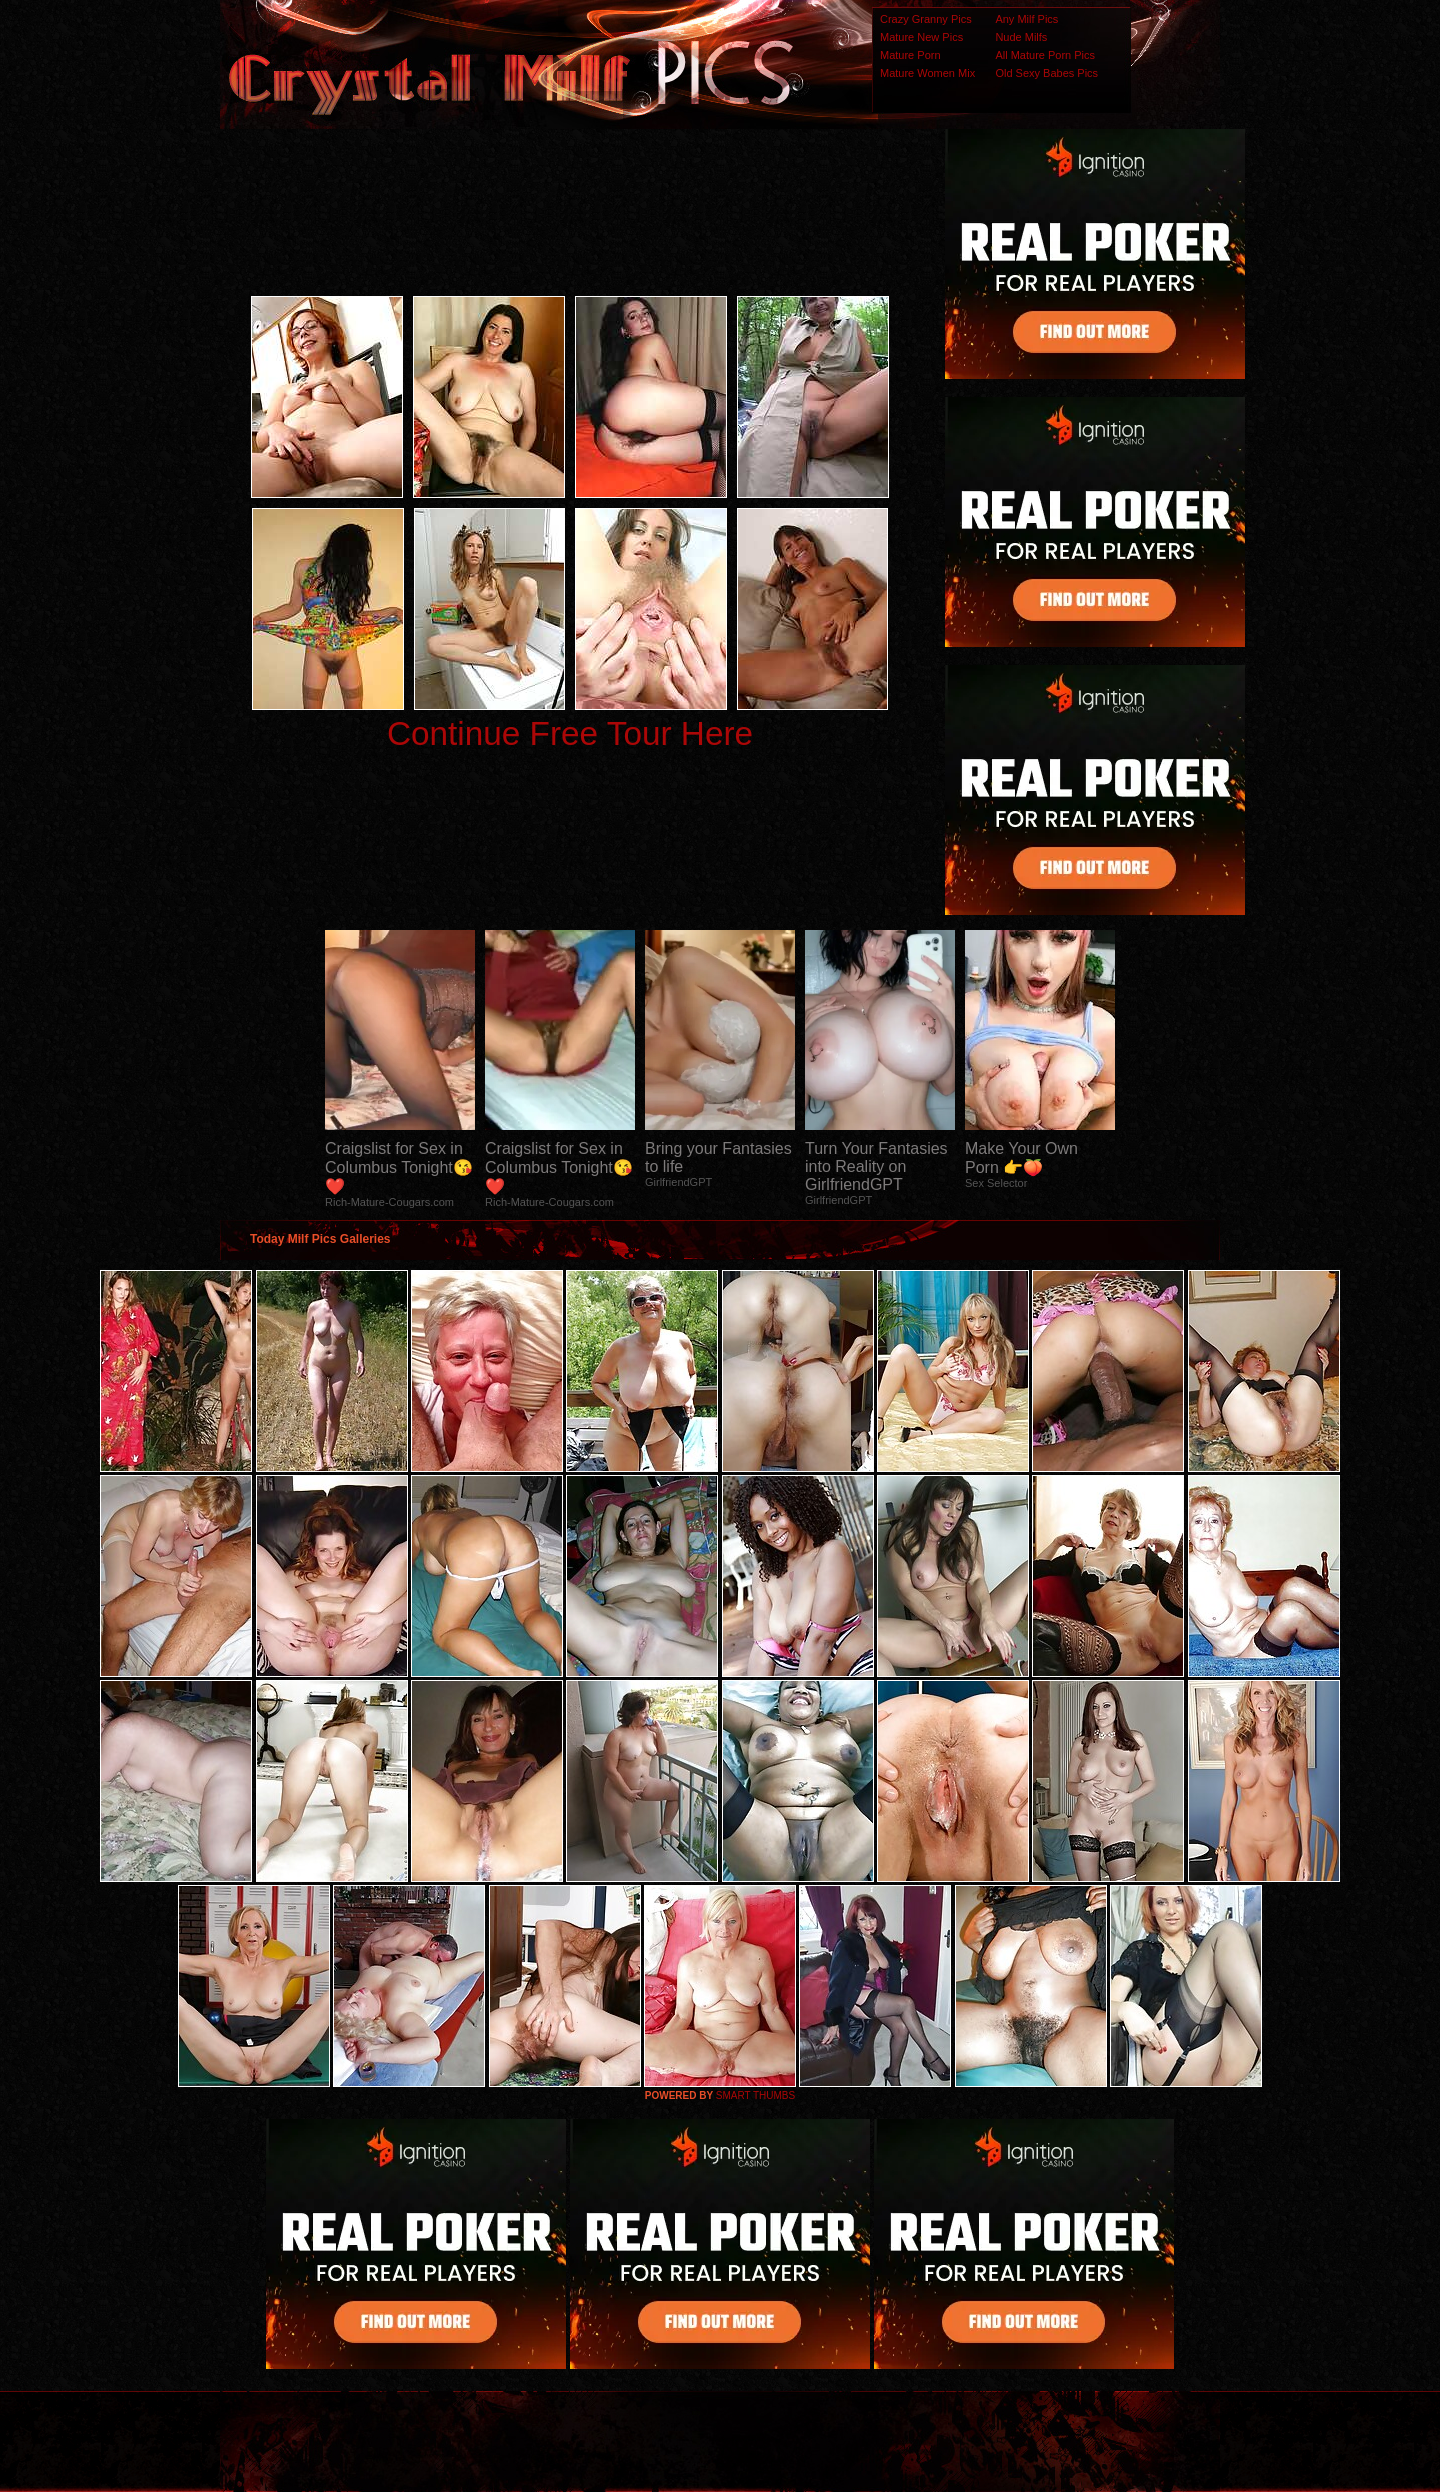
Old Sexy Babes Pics (1046, 73)
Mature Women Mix (927, 73)
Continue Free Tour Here (570, 733)
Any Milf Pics (1026, 19)
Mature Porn (910, 55)
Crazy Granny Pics (926, 19)
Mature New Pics (921, 37)
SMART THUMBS (755, 2095)
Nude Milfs (1021, 37)
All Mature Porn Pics (1045, 55)
